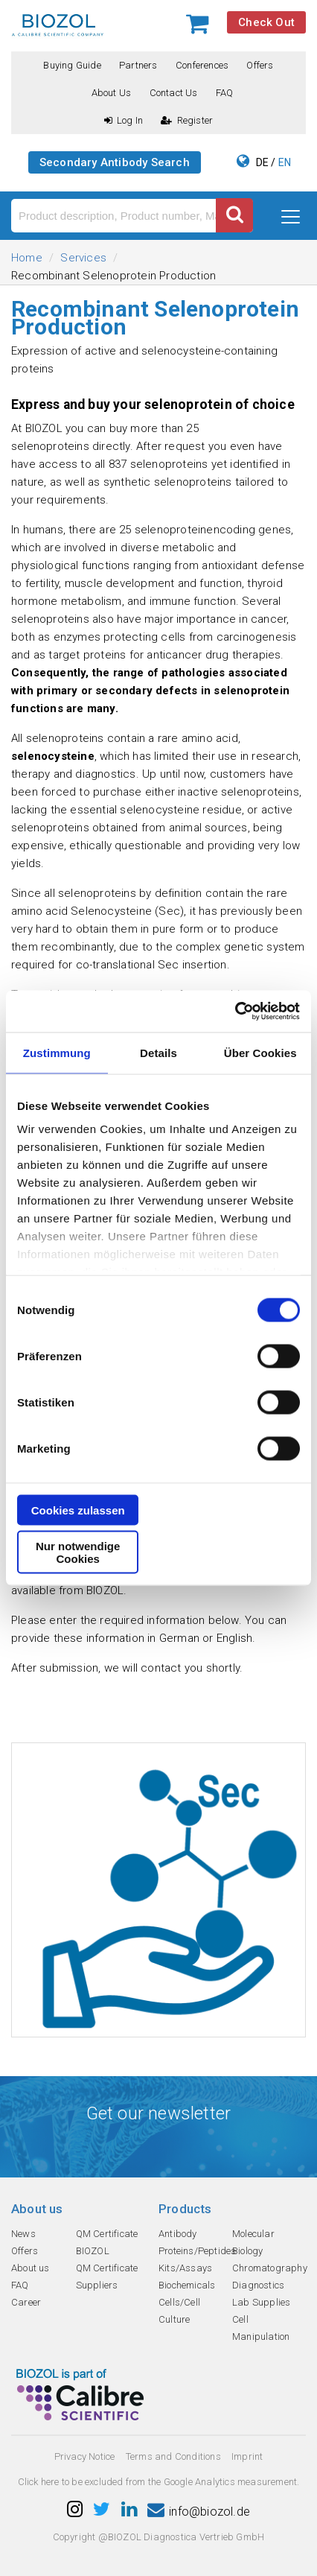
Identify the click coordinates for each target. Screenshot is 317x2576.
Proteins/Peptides (197, 2250)
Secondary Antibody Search (114, 162)
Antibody (177, 2233)
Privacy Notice (84, 2456)
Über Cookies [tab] (260, 1052)
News (23, 2233)
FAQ (225, 92)
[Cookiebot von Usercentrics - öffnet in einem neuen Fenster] (235, 1011)
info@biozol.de (198, 2511)
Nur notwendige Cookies (78, 1552)
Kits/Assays (185, 2268)
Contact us (174, 92)
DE (262, 162)
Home (26, 257)
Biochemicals (186, 2285)
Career (26, 2302)
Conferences (202, 65)
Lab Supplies (261, 2302)
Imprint (247, 2456)
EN (284, 162)
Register (187, 120)
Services (83, 257)
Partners (138, 65)
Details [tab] (158, 1052)
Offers (259, 65)
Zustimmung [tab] (57, 1052)
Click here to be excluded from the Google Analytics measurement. (159, 2481)
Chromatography (269, 2268)
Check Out (266, 22)
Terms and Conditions (173, 2456)
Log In (123, 120)
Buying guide (71, 65)
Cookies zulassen (78, 1509)
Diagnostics (258, 2285)
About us (112, 92)
